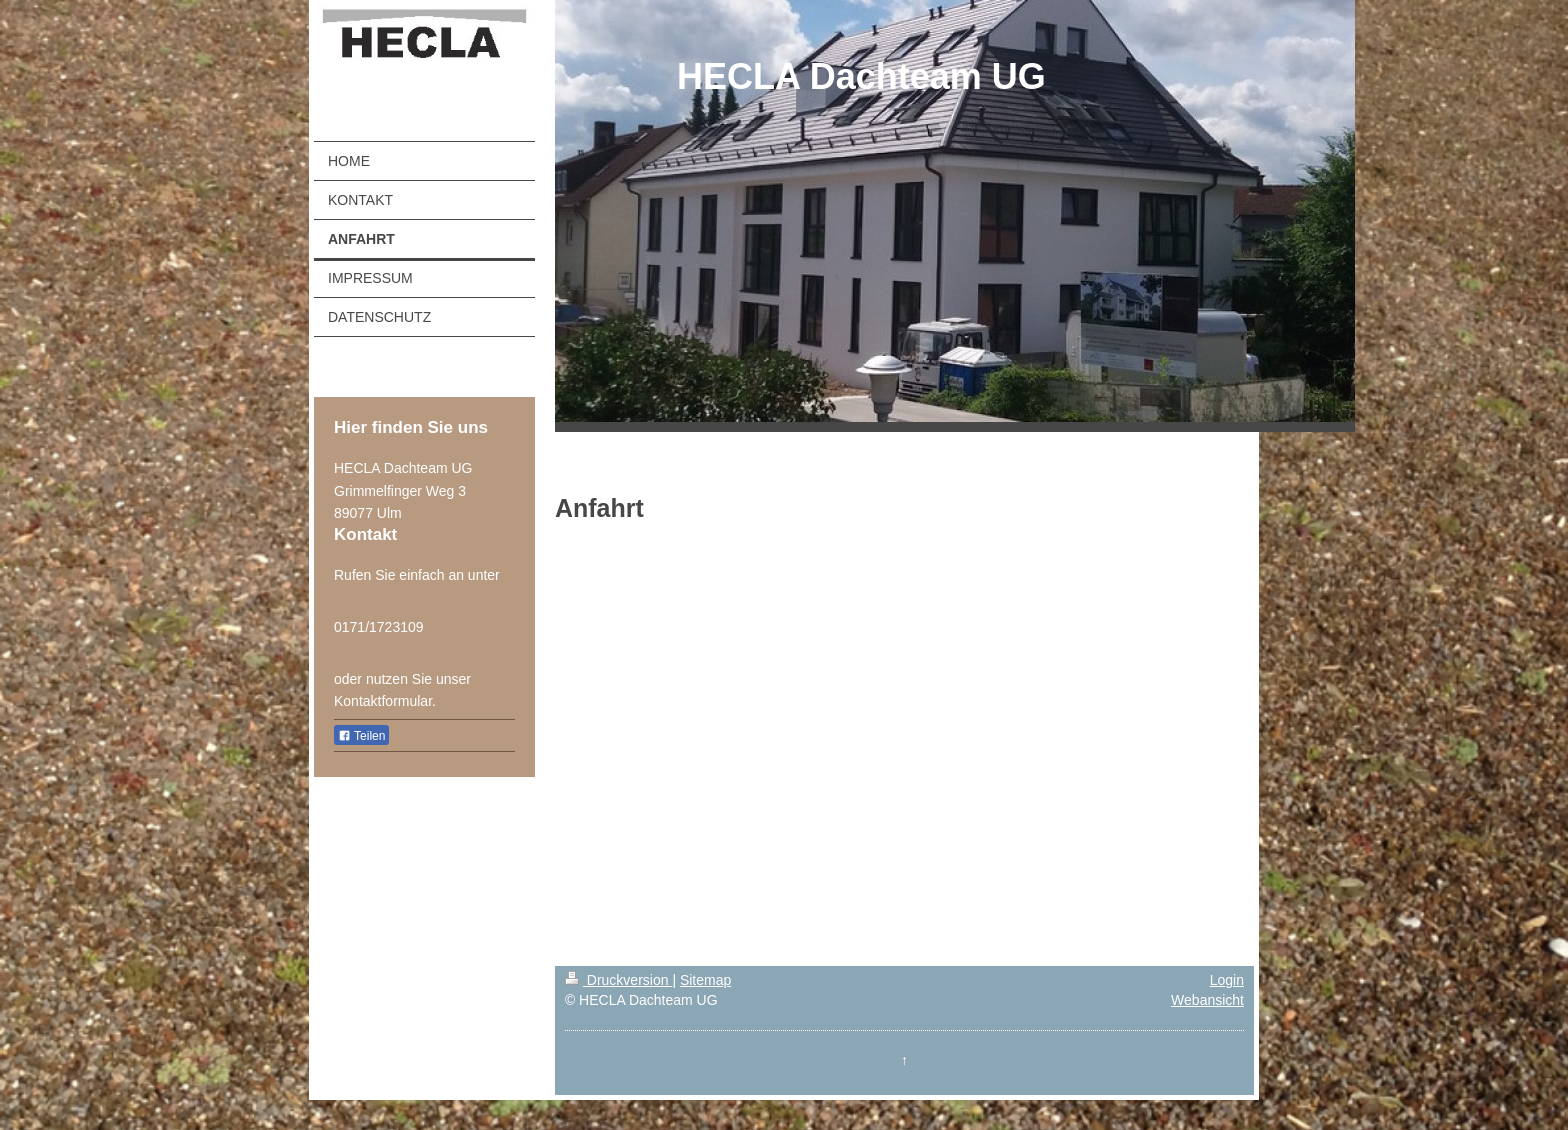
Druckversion (618, 980)
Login (1227, 980)
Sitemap (705, 980)
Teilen (361, 736)
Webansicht (1207, 1000)
